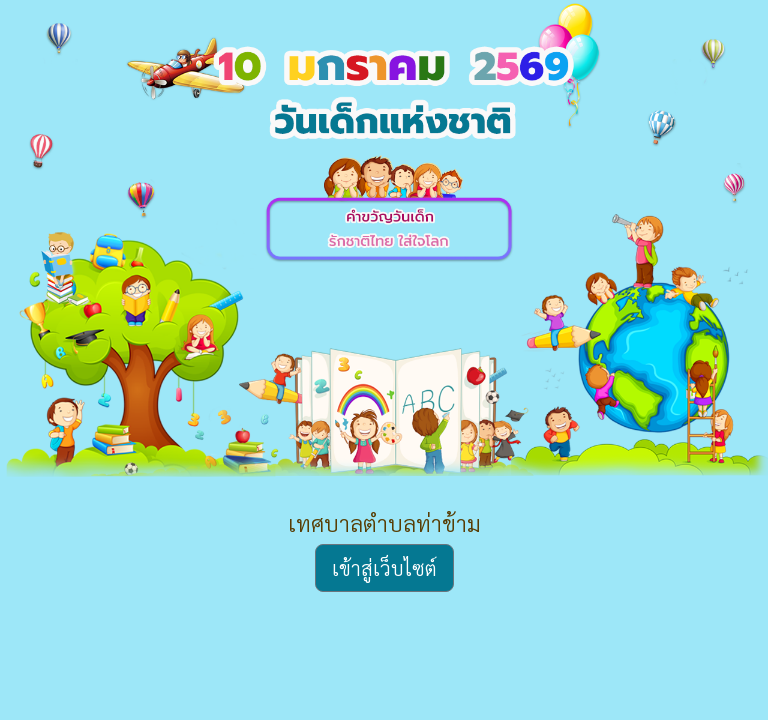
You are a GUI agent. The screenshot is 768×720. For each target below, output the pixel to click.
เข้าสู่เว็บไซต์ (384, 568)
